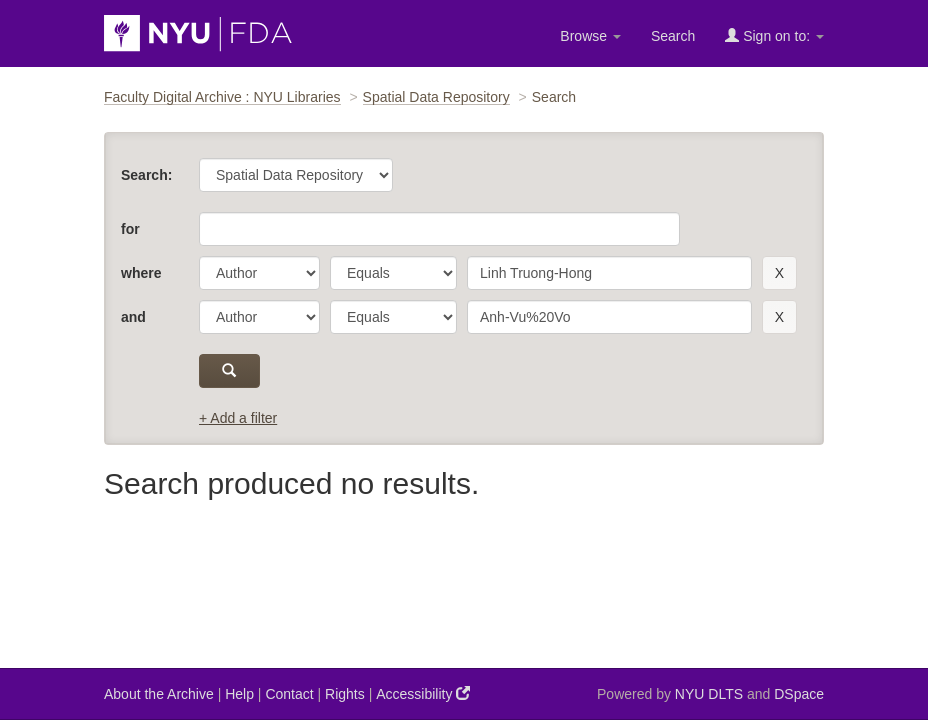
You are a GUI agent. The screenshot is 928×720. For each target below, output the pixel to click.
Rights (345, 694)
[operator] (393, 273)
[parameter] (259, 273)
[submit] (229, 371)
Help (239, 694)
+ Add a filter (238, 418)
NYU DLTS (709, 694)
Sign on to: (774, 35)
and (133, 317)
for (130, 229)
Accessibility (423, 693)
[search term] (609, 273)
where (141, 273)
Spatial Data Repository (436, 97)
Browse (590, 36)
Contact (289, 694)
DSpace (799, 694)
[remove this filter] (779, 273)
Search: (146, 175)
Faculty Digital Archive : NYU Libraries (222, 97)
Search (673, 36)
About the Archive (159, 694)
